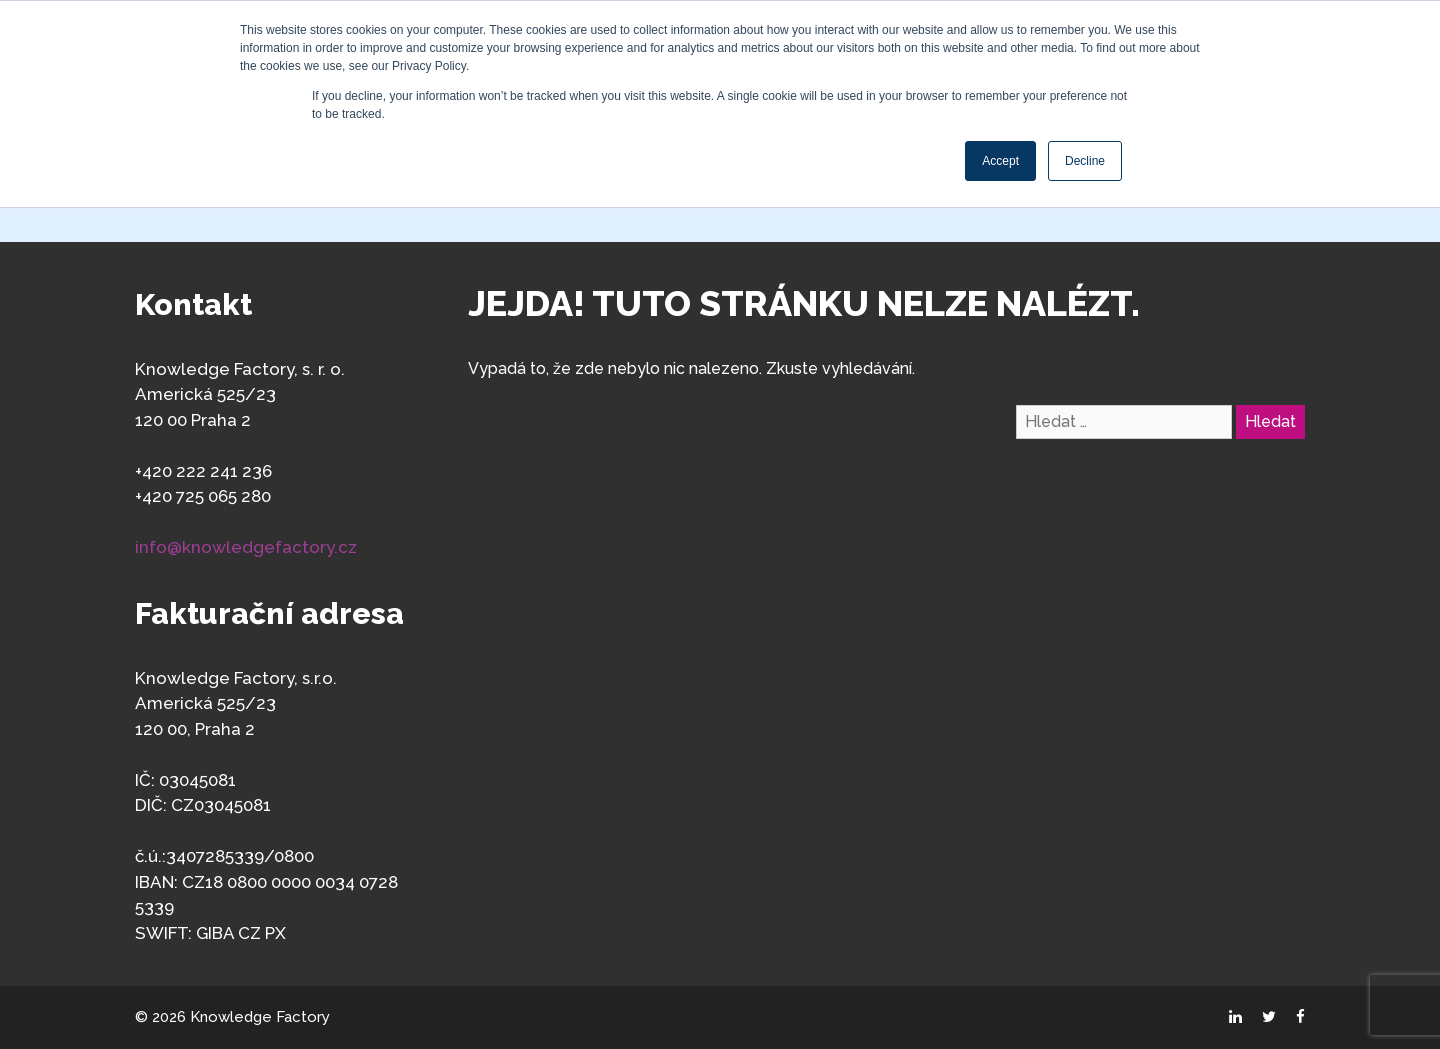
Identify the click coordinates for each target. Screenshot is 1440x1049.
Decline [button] (1085, 161)
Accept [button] (1000, 161)
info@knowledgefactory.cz (246, 547)
